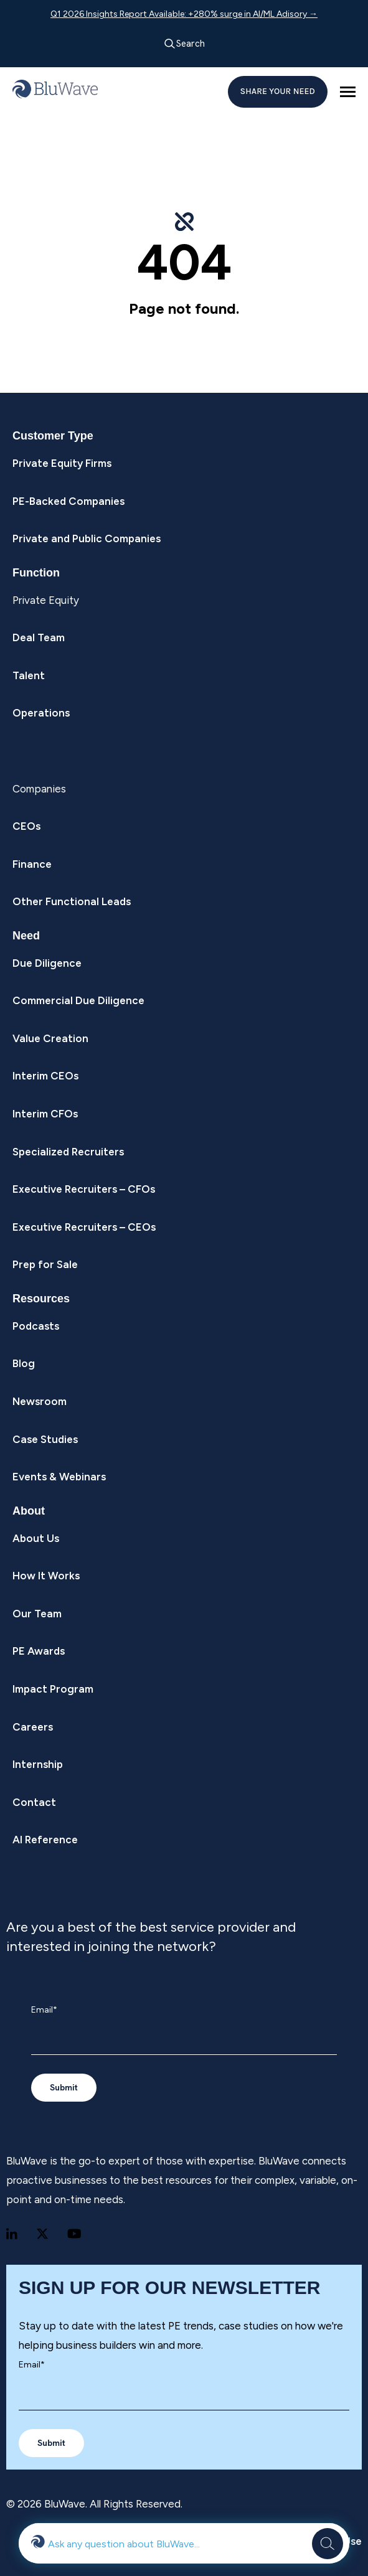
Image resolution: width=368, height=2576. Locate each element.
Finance (32, 864)
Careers (32, 1727)
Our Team (37, 1613)
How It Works (46, 1575)
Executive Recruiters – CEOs (84, 1227)
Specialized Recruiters (68, 1151)
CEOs (26, 826)
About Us (35, 1538)
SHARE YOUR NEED (277, 91)
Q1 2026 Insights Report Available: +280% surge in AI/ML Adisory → (184, 14)
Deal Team (38, 637)
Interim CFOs (45, 1113)
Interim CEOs (45, 1075)
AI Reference (45, 1839)
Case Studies (45, 1439)
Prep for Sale (45, 1264)
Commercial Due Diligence (78, 1000)
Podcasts (35, 1326)
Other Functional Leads (71, 901)
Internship (37, 1764)
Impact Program (52, 1689)
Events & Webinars (59, 1476)
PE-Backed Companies (68, 501)
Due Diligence (47, 963)
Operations (41, 713)
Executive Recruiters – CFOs (83, 1189)
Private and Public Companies (86, 538)
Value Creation (50, 1038)
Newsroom (39, 1401)
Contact (34, 1802)
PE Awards (38, 1651)
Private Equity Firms (61, 463)
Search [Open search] (184, 43)
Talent (28, 675)
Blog (23, 1363)
